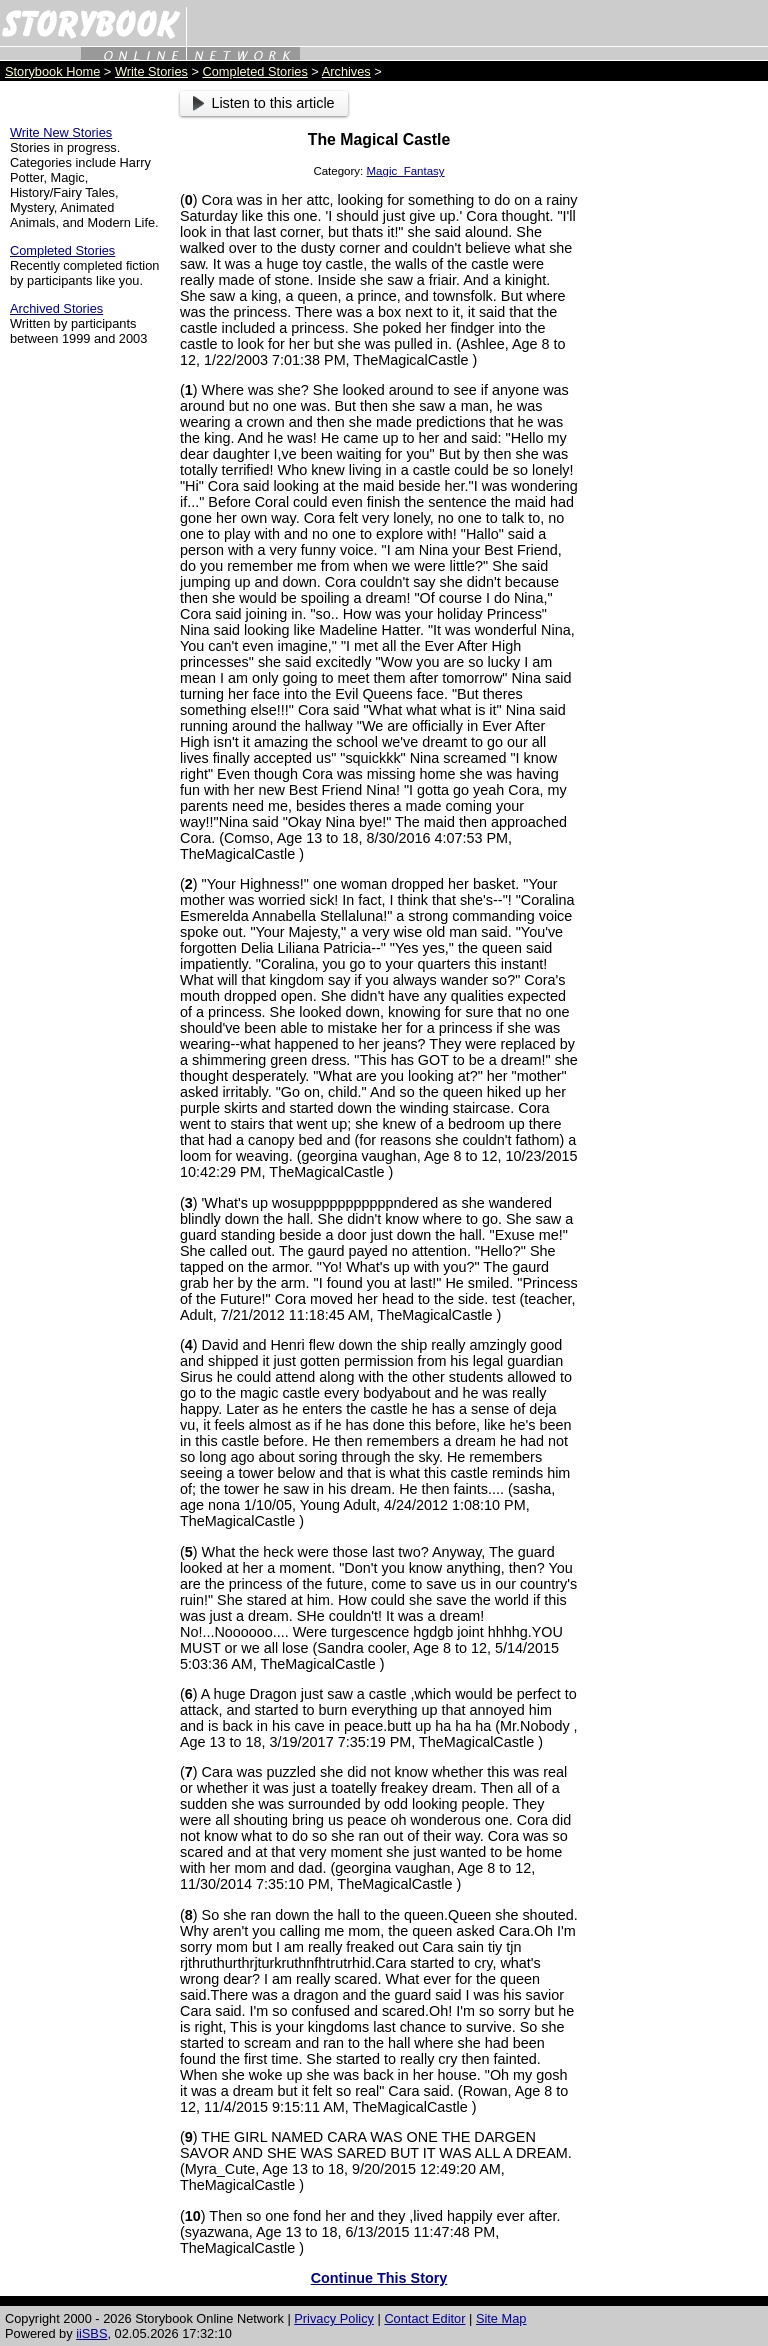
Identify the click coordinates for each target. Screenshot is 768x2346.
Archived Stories (56, 308)
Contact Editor (424, 2318)
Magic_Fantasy (406, 171)
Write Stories (151, 71)
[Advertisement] (678, 391)
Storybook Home (52, 71)
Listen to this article (264, 103)
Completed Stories (255, 71)
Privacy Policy (334, 2318)
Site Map (501, 2318)
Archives (346, 71)
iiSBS (91, 2333)
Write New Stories (61, 132)
